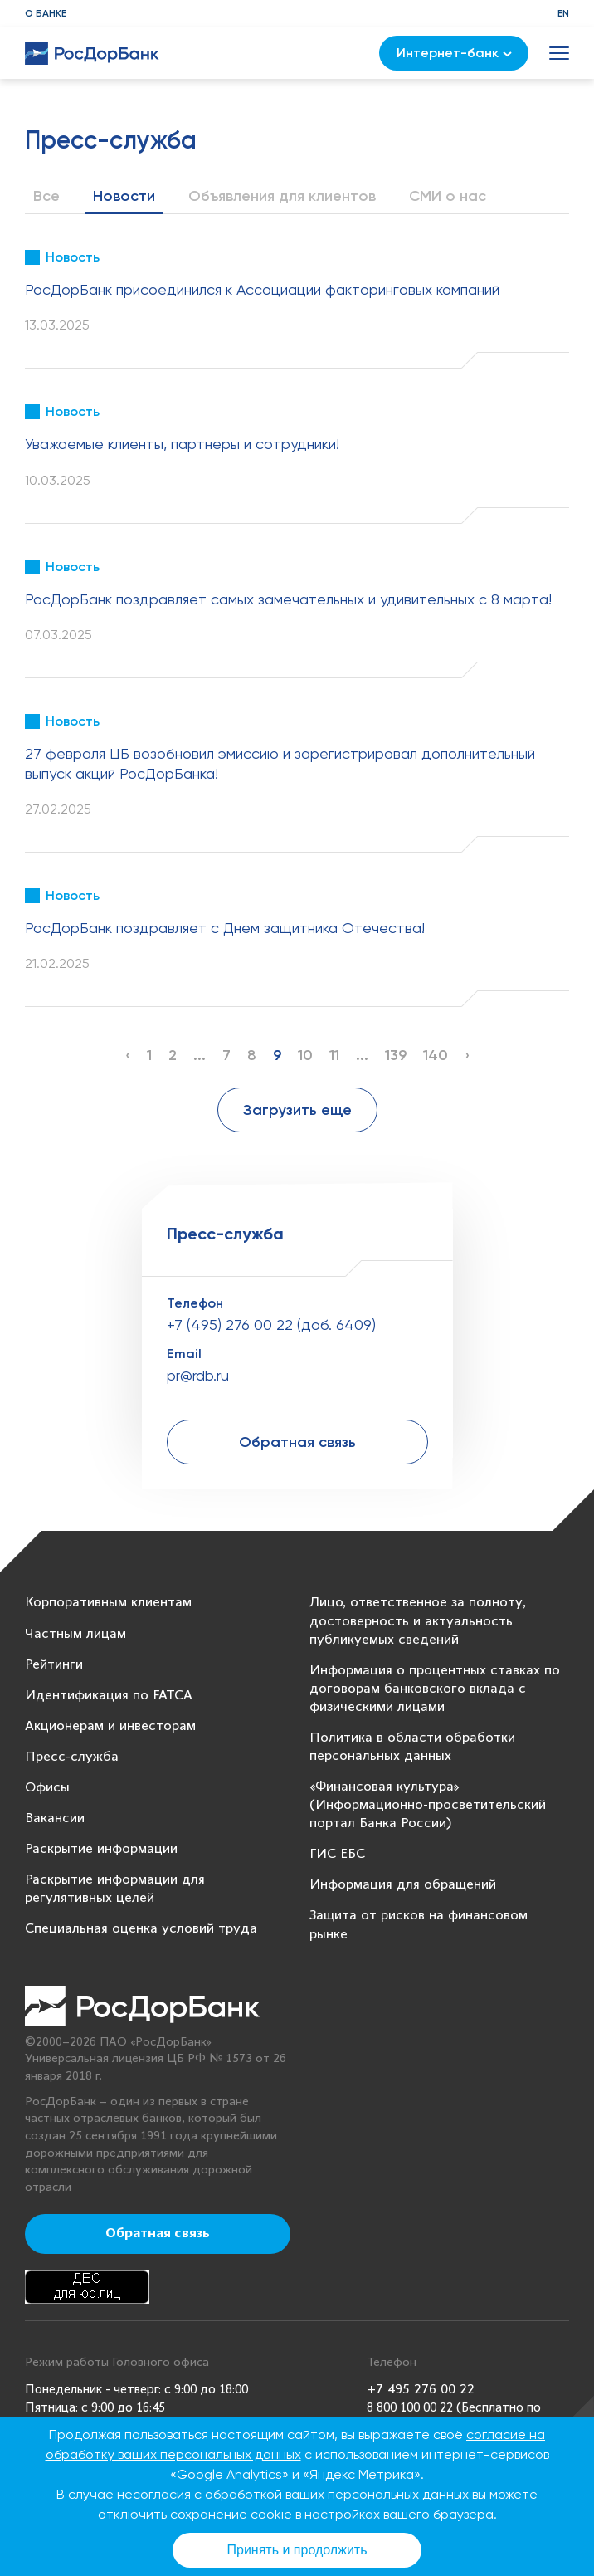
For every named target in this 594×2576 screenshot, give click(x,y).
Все (46, 196)
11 (334, 1055)
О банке (45, 13)
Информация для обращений (402, 1885)
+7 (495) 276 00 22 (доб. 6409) (271, 1324)
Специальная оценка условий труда (141, 1929)
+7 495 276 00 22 (421, 2390)
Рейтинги (54, 1665)
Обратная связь (297, 1442)
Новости (124, 196)
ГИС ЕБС (337, 1854)
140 (435, 1055)
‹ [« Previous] (127, 1055)
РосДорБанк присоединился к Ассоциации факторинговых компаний (262, 289)
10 (305, 1055)
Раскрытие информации (101, 1849)
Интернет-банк (454, 53)
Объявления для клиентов (282, 196)
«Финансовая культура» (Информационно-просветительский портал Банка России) (427, 1805)
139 (396, 1055)
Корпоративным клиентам (108, 1603)
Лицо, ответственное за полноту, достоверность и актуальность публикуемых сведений (417, 1621)
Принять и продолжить (297, 2550)
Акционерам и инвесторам (110, 1726)
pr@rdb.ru (198, 1375)
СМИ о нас (447, 196)
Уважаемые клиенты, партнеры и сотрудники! (182, 443)
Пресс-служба (72, 1757)
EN (563, 13)
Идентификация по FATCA (108, 1696)
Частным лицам (75, 1634)
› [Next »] (467, 1055)
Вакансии (55, 1818)
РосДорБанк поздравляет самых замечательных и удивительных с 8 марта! (288, 599)
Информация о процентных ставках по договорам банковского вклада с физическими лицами (434, 1689)
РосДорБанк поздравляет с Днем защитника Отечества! (225, 927)
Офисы (47, 1788)
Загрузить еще (297, 1110)
